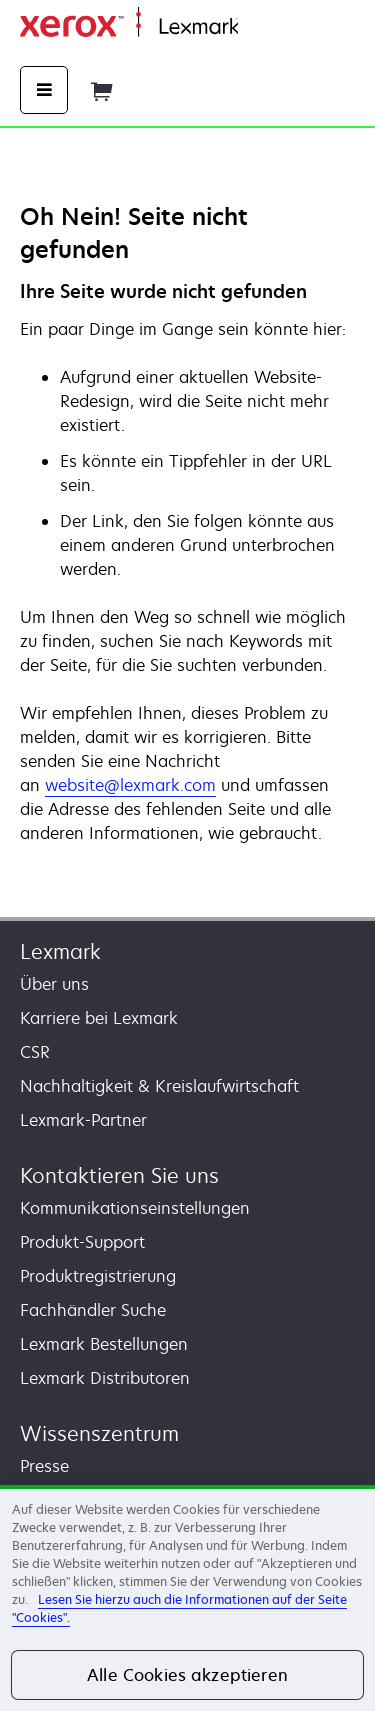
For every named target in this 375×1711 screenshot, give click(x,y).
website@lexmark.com (130, 785)
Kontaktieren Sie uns (119, 1175)
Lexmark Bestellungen (104, 1344)
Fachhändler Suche (93, 1310)
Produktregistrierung (98, 1276)
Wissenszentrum (99, 1433)
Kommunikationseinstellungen (135, 1208)
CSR (35, 1052)
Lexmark (60, 951)
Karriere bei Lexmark (99, 1018)
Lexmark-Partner (83, 1120)
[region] (187, 1598)
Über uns (54, 984)
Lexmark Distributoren (105, 1378)
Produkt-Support (82, 1242)
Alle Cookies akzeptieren (187, 1675)
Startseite (270, 27)
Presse (44, 1466)
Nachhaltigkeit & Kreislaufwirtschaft (159, 1086)
